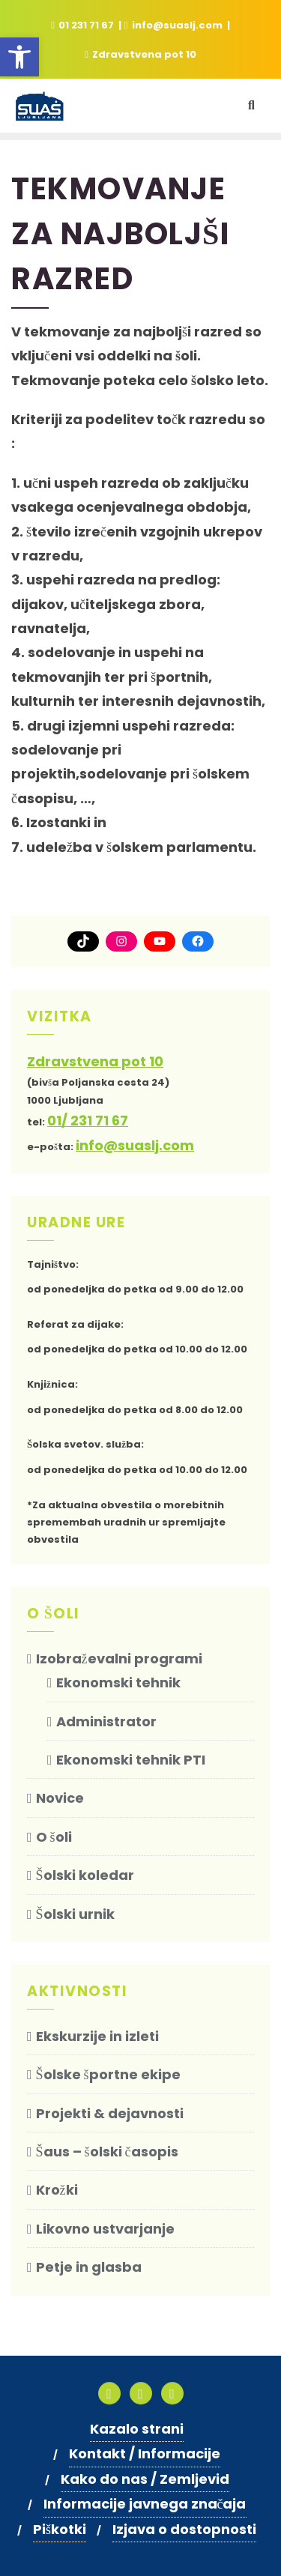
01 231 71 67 (83, 25)
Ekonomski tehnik (118, 1682)
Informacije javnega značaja (145, 2503)
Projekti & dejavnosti (110, 2113)
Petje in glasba (89, 2267)
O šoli (54, 1836)
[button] (19, 56)
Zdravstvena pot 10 (140, 54)
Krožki (57, 2189)
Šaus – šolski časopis (107, 2151)
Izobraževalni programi (119, 1658)
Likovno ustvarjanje (105, 2228)
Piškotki (59, 2529)
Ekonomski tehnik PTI (130, 1759)
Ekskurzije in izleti (97, 2036)
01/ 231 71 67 (87, 1120)
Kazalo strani (137, 2428)
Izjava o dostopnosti (184, 2529)
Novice (60, 1798)
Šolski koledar (85, 1875)
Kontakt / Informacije (144, 2453)
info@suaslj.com (174, 25)
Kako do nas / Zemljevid (145, 2479)
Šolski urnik (75, 1914)
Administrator (106, 1721)
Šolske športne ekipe (108, 2074)
